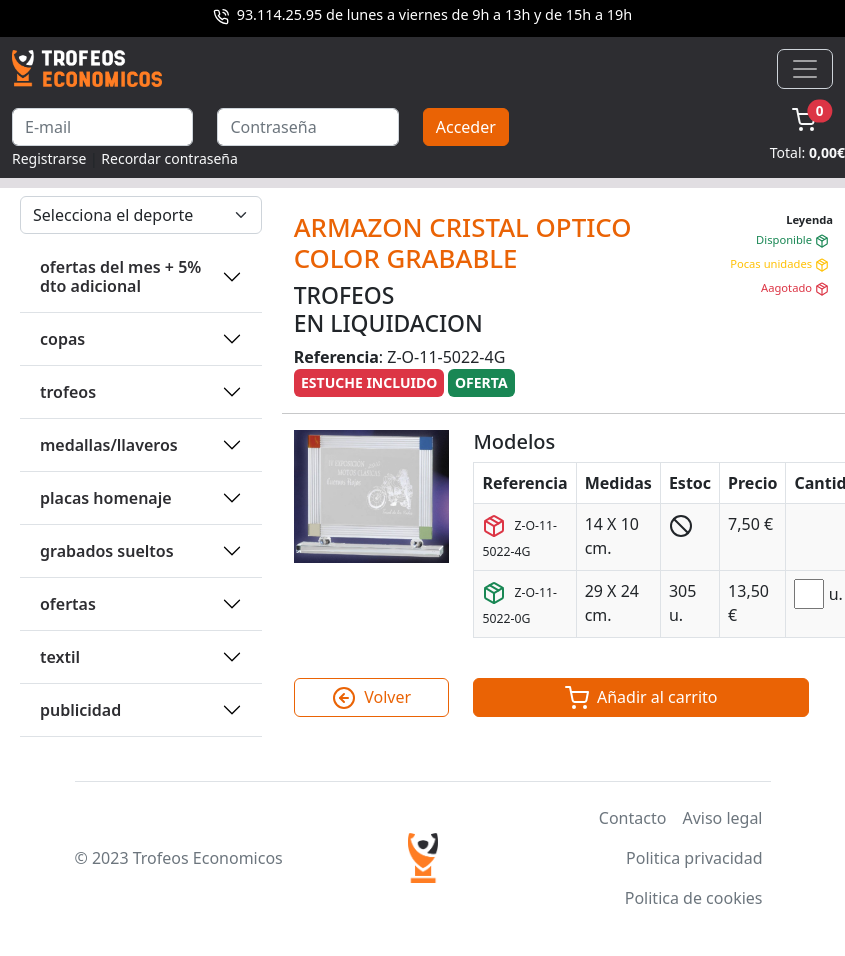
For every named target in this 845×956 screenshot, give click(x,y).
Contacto (633, 818)
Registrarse (49, 158)
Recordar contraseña (169, 158)
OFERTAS (68, 604)
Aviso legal (722, 818)
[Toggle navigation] (805, 69)
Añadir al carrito (641, 698)
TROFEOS (68, 392)
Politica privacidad (694, 858)
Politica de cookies (694, 898)
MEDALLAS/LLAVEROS (109, 445)
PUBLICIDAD (80, 710)
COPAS (62, 339)
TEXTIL (60, 657)
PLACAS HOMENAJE (106, 498)
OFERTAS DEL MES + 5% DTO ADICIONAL (120, 276)
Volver (371, 698)
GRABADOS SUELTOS (107, 551)
